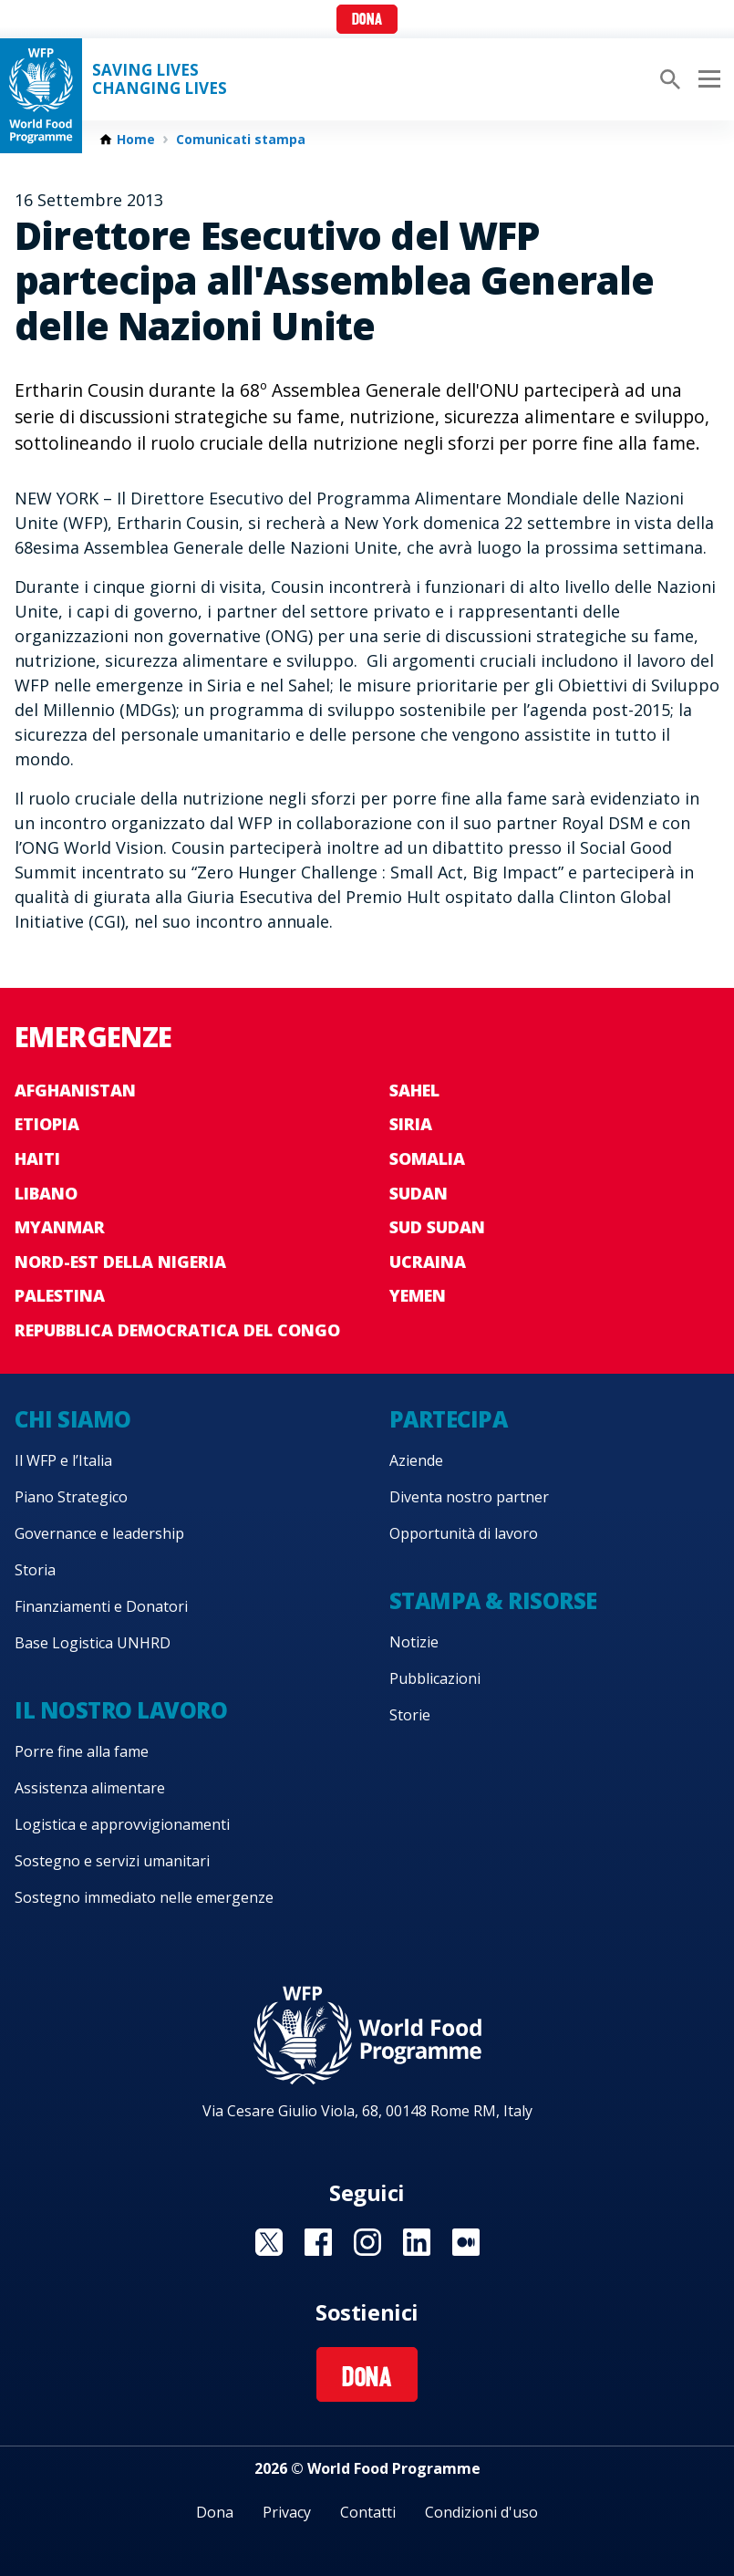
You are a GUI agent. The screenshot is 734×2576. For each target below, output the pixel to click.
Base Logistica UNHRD (93, 1643)
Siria (410, 1124)
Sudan (418, 1193)
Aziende (416, 1460)
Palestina (60, 1295)
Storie (409, 1715)
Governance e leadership (99, 1533)
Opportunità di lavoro (463, 1533)
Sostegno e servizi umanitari (112, 1861)
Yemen (417, 1295)
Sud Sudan (437, 1227)
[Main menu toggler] (706, 79)
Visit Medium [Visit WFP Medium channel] (466, 2242)
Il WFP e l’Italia (63, 1460)
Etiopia (47, 1124)
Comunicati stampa (240, 139)
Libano (46, 1193)
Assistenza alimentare (90, 1788)
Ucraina (427, 1261)
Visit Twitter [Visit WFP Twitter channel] (269, 2242)
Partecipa (448, 1419)
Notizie (414, 1642)
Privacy (287, 2512)
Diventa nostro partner (469, 1497)
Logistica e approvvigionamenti (122, 1824)
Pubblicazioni (435, 1678)
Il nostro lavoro (121, 1710)
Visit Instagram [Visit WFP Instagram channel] (367, 2242)
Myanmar (60, 1227)
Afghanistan (75, 1090)
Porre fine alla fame (82, 1751)
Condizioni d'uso (481, 2512)
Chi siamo (73, 1419)
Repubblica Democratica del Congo (177, 1330)
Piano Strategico (71, 1497)
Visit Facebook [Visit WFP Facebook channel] (318, 2242)
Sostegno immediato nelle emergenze (144, 1897)
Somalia (427, 1158)
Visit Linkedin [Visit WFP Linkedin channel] (416, 2242)
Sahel (414, 1090)
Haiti (37, 1158)
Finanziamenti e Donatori (101, 1606)
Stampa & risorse (493, 1600)
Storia (35, 1570)
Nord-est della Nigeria (120, 1261)
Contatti (368, 2512)
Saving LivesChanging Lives (159, 79)
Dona (367, 20)
